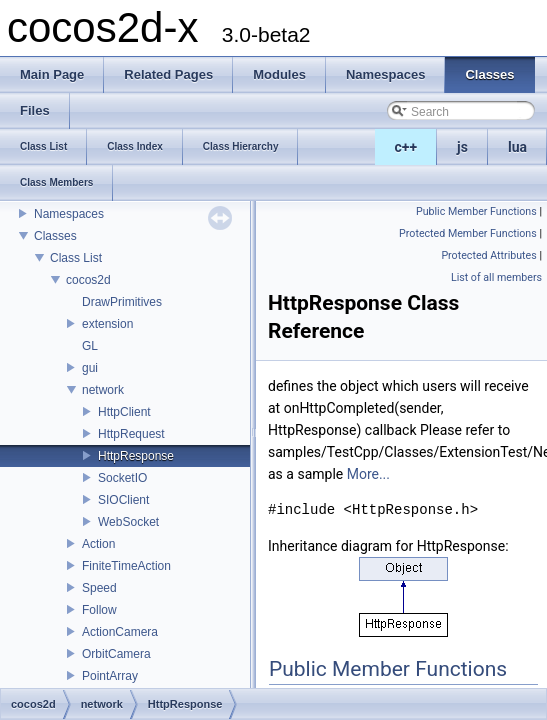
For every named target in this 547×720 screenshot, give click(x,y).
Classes (55, 236)
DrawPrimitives (122, 302)
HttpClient (124, 412)
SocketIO (122, 478)
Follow (99, 610)
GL (90, 346)
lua (517, 147)
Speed (99, 588)
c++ (406, 147)
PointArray (110, 676)
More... (368, 474)
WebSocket (128, 522)
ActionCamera (120, 632)
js (462, 147)
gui (90, 368)
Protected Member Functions (468, 233)
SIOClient (123, 500)
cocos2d (88, 280)
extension (107, 324)
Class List (76, 258)
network (103, 390)
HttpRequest (131, 434)
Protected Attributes (488, 255)
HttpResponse (136, 456)
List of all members (496, 277)
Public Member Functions (476, 211)
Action (98, 544)
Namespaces (69, 214)
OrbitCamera (116, 654)
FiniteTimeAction (126, 566)
